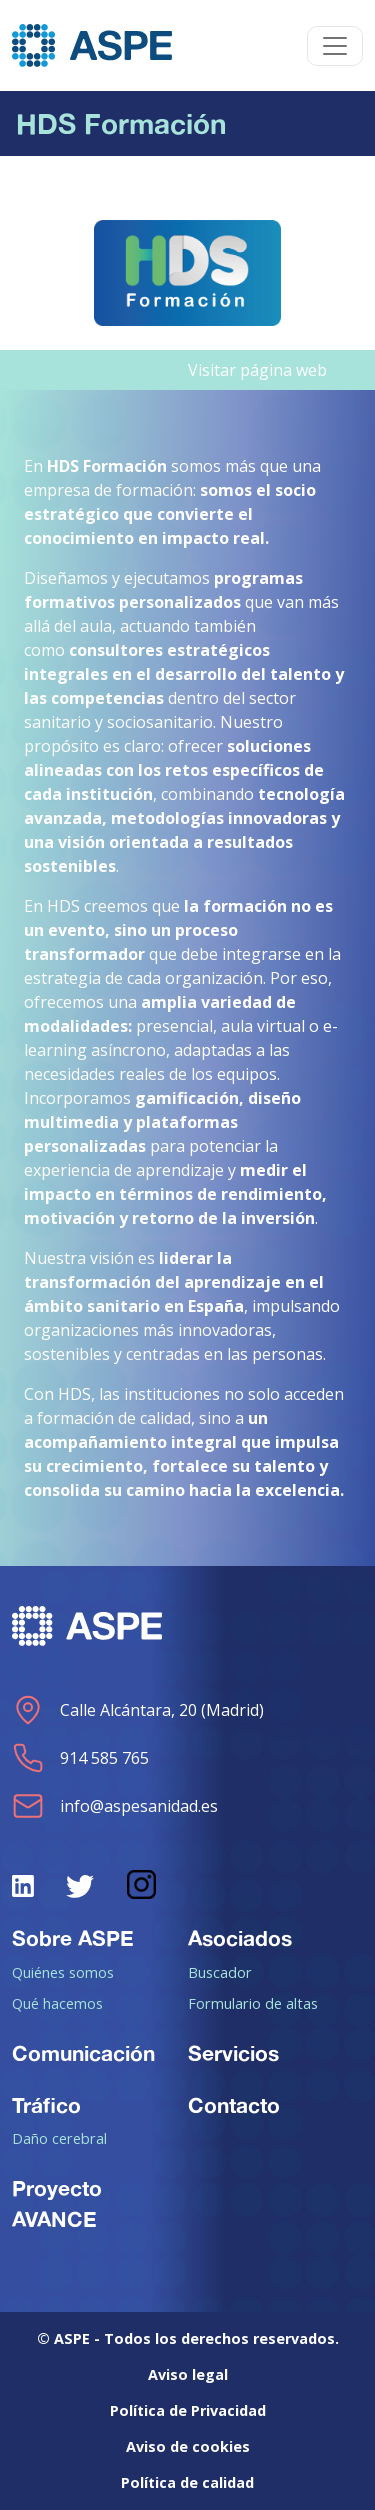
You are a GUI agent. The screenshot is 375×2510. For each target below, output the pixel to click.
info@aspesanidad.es (115, 1806)
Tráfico (46, 2105)
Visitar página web (257, 370)
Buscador (220, 1972)
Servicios (233, 2053)
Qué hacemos (57, 2003)
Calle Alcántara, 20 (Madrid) (138, 1710)
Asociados (240, 1938)
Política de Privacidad (188, 2410)
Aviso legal (188, 2374)
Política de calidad (187, 2482)
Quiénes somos (63, 1972)
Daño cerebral (59, 2138)
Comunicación (83, 2053)
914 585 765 (80, 1758)
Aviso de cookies (188, 2446)
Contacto (234, 2105)
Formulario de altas (253, 2003)
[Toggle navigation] (335, 46)
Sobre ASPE (73, 1938)
